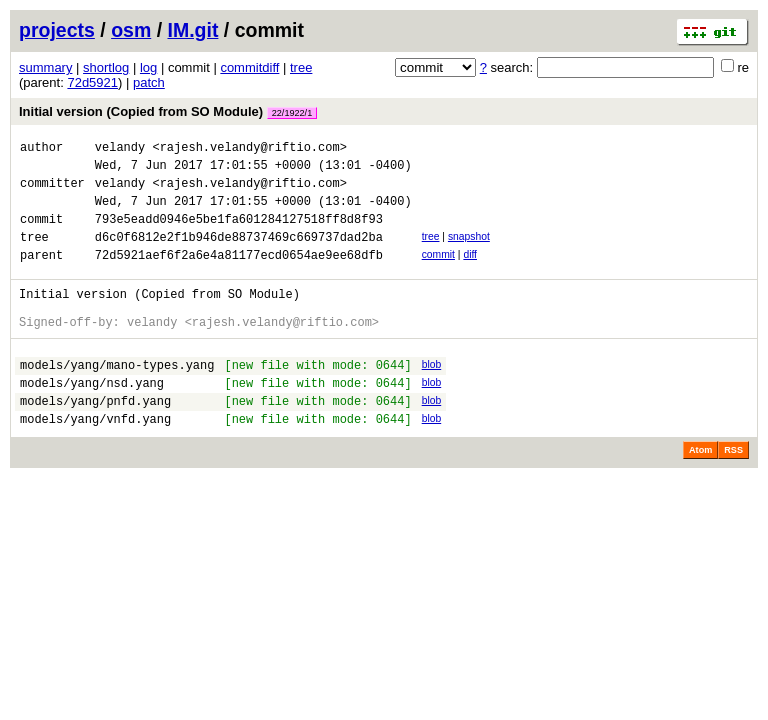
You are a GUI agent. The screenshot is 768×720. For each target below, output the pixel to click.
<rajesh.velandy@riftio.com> (249, 149)
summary (45, 67)
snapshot (469, 251)
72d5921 (92, 82)
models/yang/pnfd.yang (95, 439)
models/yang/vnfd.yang (95, 460)
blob (432, 394)
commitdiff (249, 67)
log (148, 67)
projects (57, 30)
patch (149, 82)
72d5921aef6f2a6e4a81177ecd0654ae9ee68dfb (239, 275)
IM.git (193, 30)
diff (470, 272)
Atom (700, 492)
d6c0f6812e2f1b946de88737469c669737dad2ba (239, 254)
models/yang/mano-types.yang (117, 397)
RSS (733, 492)
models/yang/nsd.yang (92, 418)
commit (438, 272)
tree (301, 67)
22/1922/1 (292, 113)
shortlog (106, 67)
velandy (120, 149)
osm (131, 30)
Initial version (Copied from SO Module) (168, 111)
